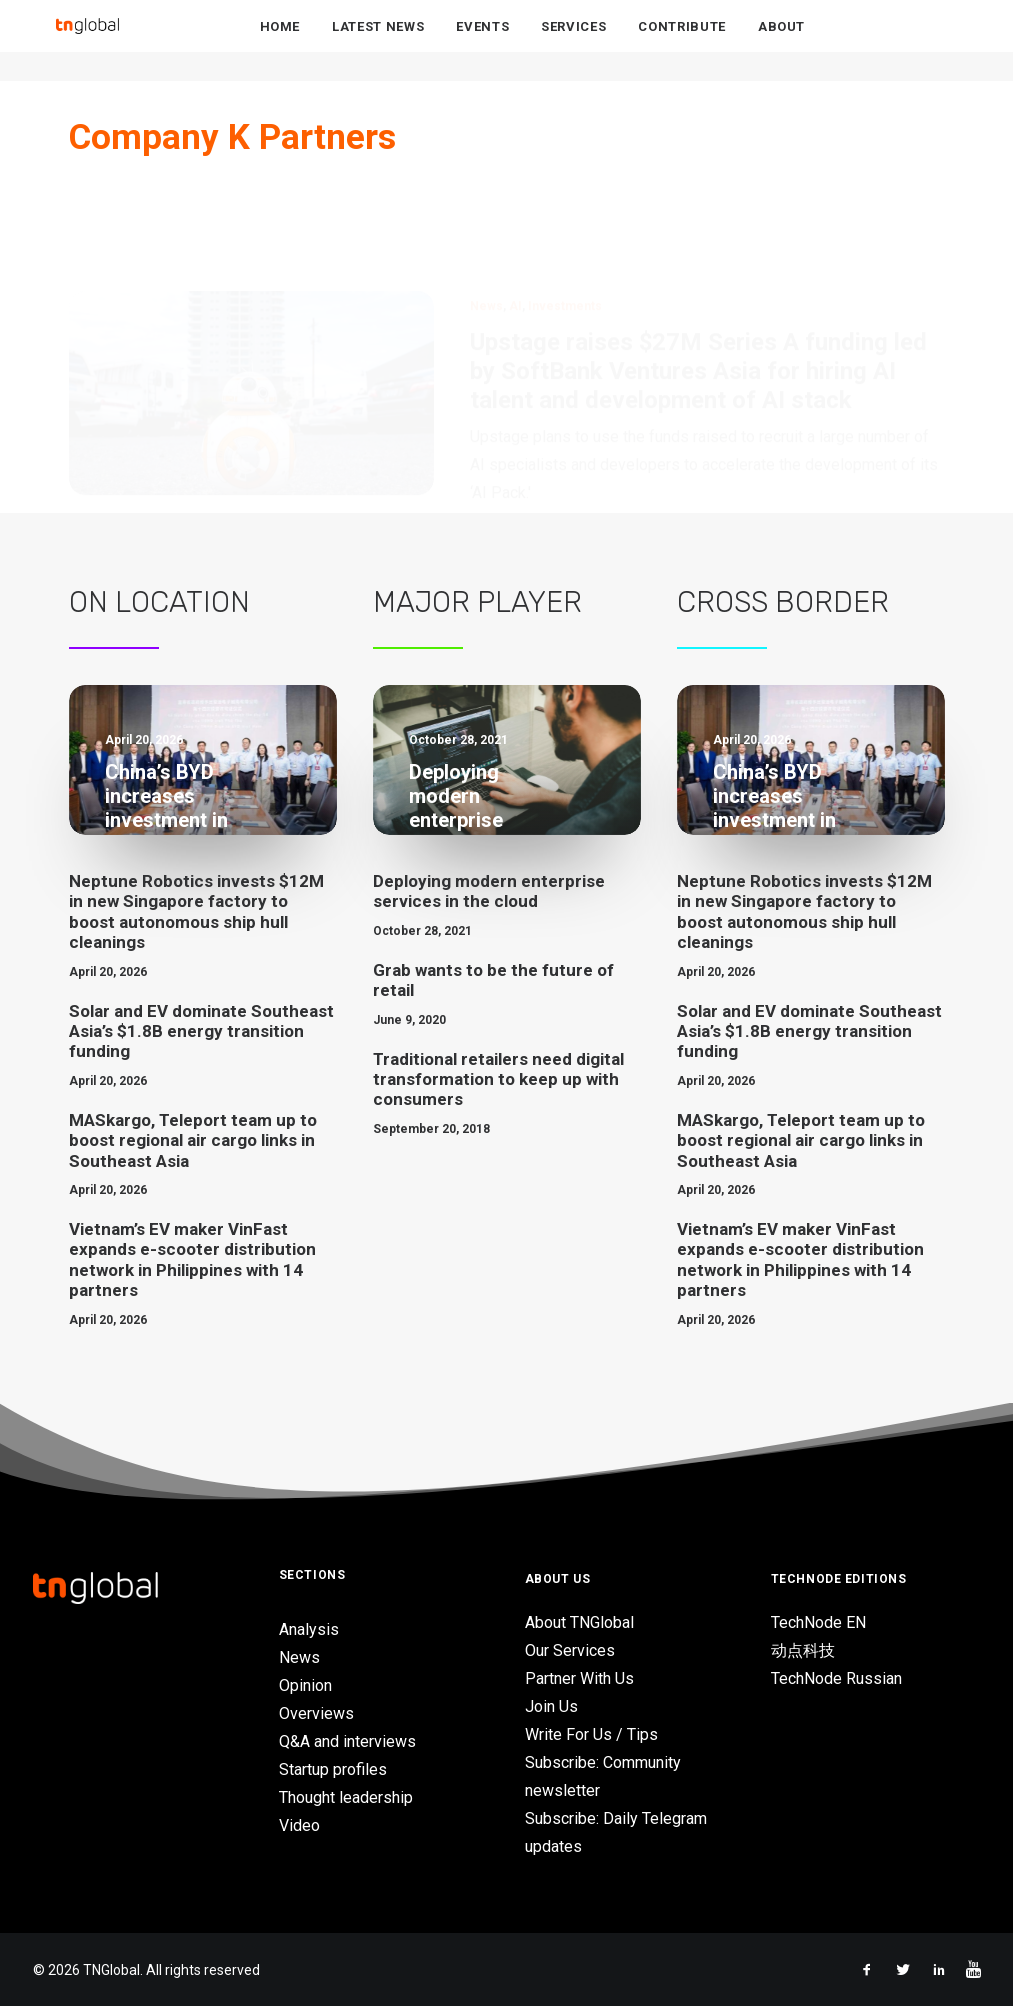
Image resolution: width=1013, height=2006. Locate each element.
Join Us (551, 1706)
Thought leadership (346, 1797)
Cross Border (783, 602)
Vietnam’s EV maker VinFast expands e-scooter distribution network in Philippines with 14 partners (192, 1259)
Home (280, 41)
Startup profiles (333, 1769)
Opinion (305, 1685)
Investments (565, 210)
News (486, 210)
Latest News (378, 41)
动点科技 (803, 1650)
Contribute (682, 41)
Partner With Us (579, 1678)
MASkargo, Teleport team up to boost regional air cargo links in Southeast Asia (193, 1140)
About (781, 41)
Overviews (316, 1713)
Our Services (570, 1650)
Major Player (477, 602)
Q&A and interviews (347, 1741)
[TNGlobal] (88, 41)
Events (482, 41)
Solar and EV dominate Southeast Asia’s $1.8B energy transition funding (201, 1031)
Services (573, 41)
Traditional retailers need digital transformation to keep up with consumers (498, 1079)
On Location (159, 602)
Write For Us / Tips (591, 1734)
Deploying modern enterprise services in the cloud (489, 891)
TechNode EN (818, 1622)
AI (515, 210)
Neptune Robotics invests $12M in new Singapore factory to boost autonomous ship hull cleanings (196, 911)
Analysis (309, 1629)
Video (299, 1825)
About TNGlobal (579, 1622)
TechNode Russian (836, 1678)
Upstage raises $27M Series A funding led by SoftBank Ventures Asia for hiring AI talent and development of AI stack (698, 275)
